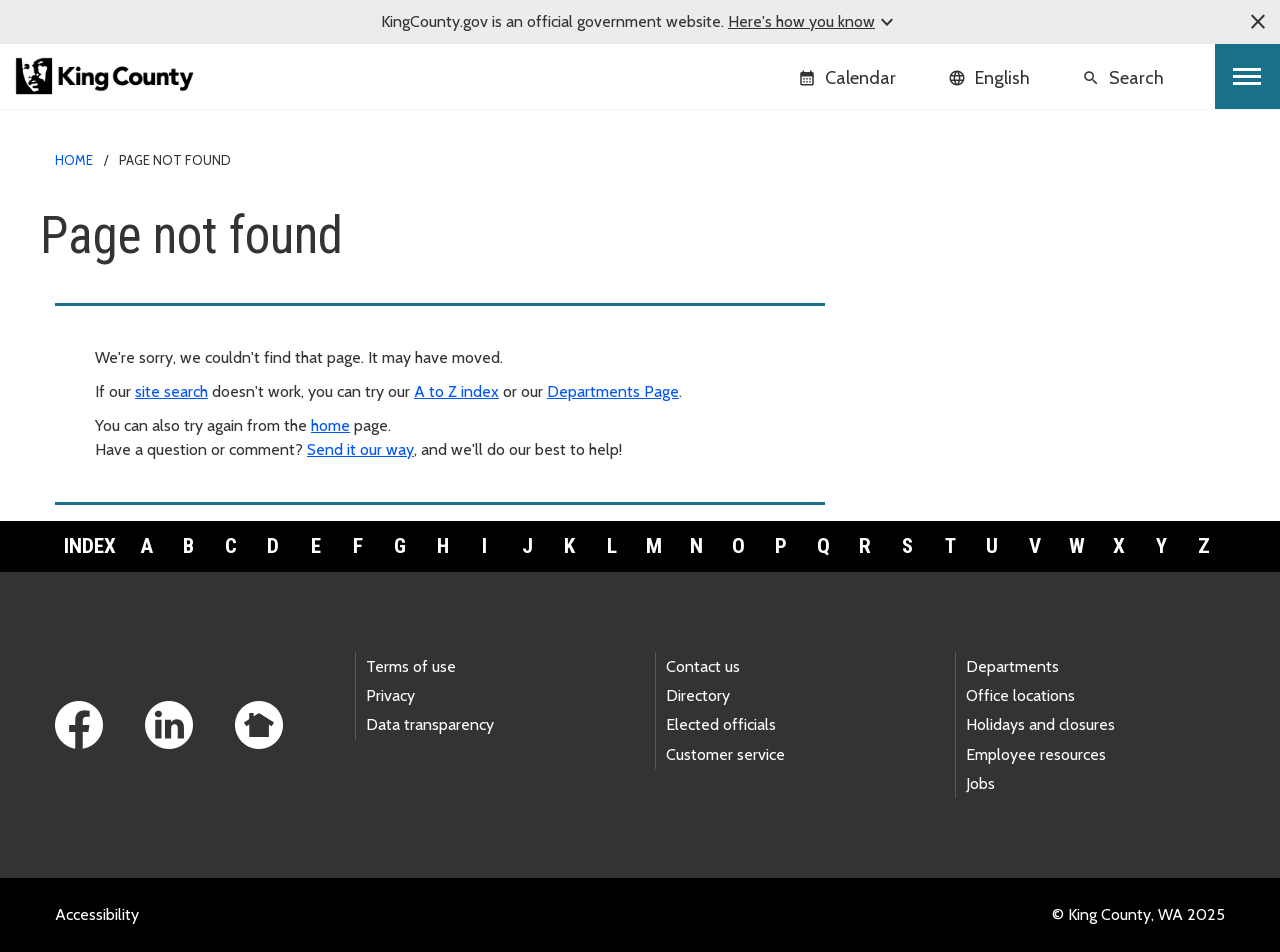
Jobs (980, 783)
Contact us (703, 666)
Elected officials (721, 724)
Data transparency (430, 724)
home (330, 425)
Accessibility (97, 914)
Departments (1012, 666)
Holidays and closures (1040, 724)
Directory (698, 695)
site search (171, 391)
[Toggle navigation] (1247, 76)
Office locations (1020, 695)
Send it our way (360, 449)
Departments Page (613, 391)
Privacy (390, 695)
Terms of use (411, 666)
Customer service (725, 754)
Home (74, 160)
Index (90, 546)
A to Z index (456, 391)
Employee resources (1036, 754)
